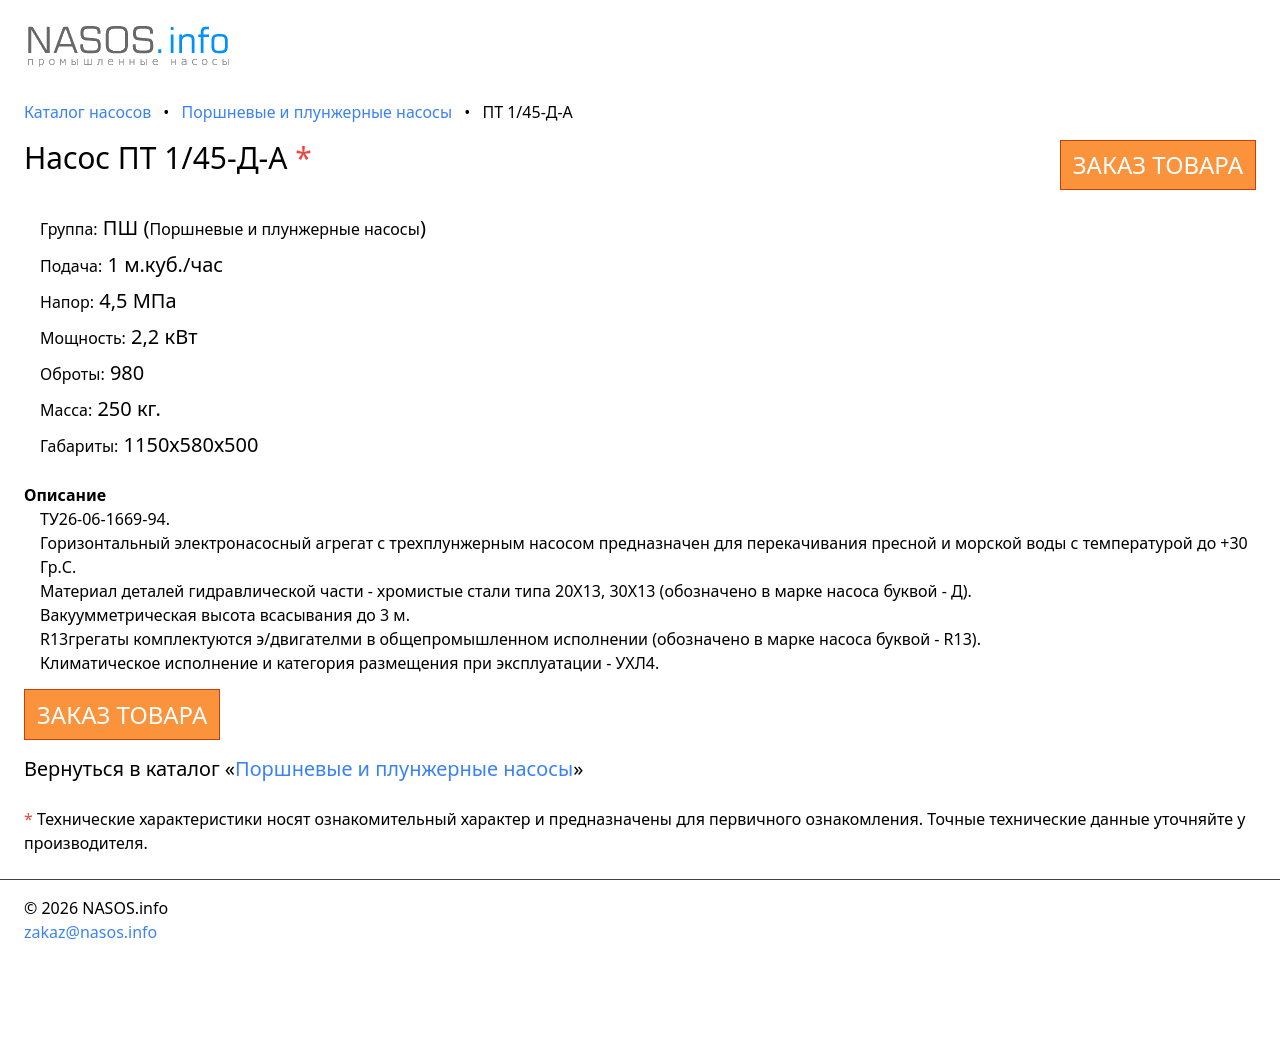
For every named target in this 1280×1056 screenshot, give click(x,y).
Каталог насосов (87, 112)
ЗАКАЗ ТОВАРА (1158, 164)
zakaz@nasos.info (90, 932)
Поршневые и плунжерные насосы (317, 112)
